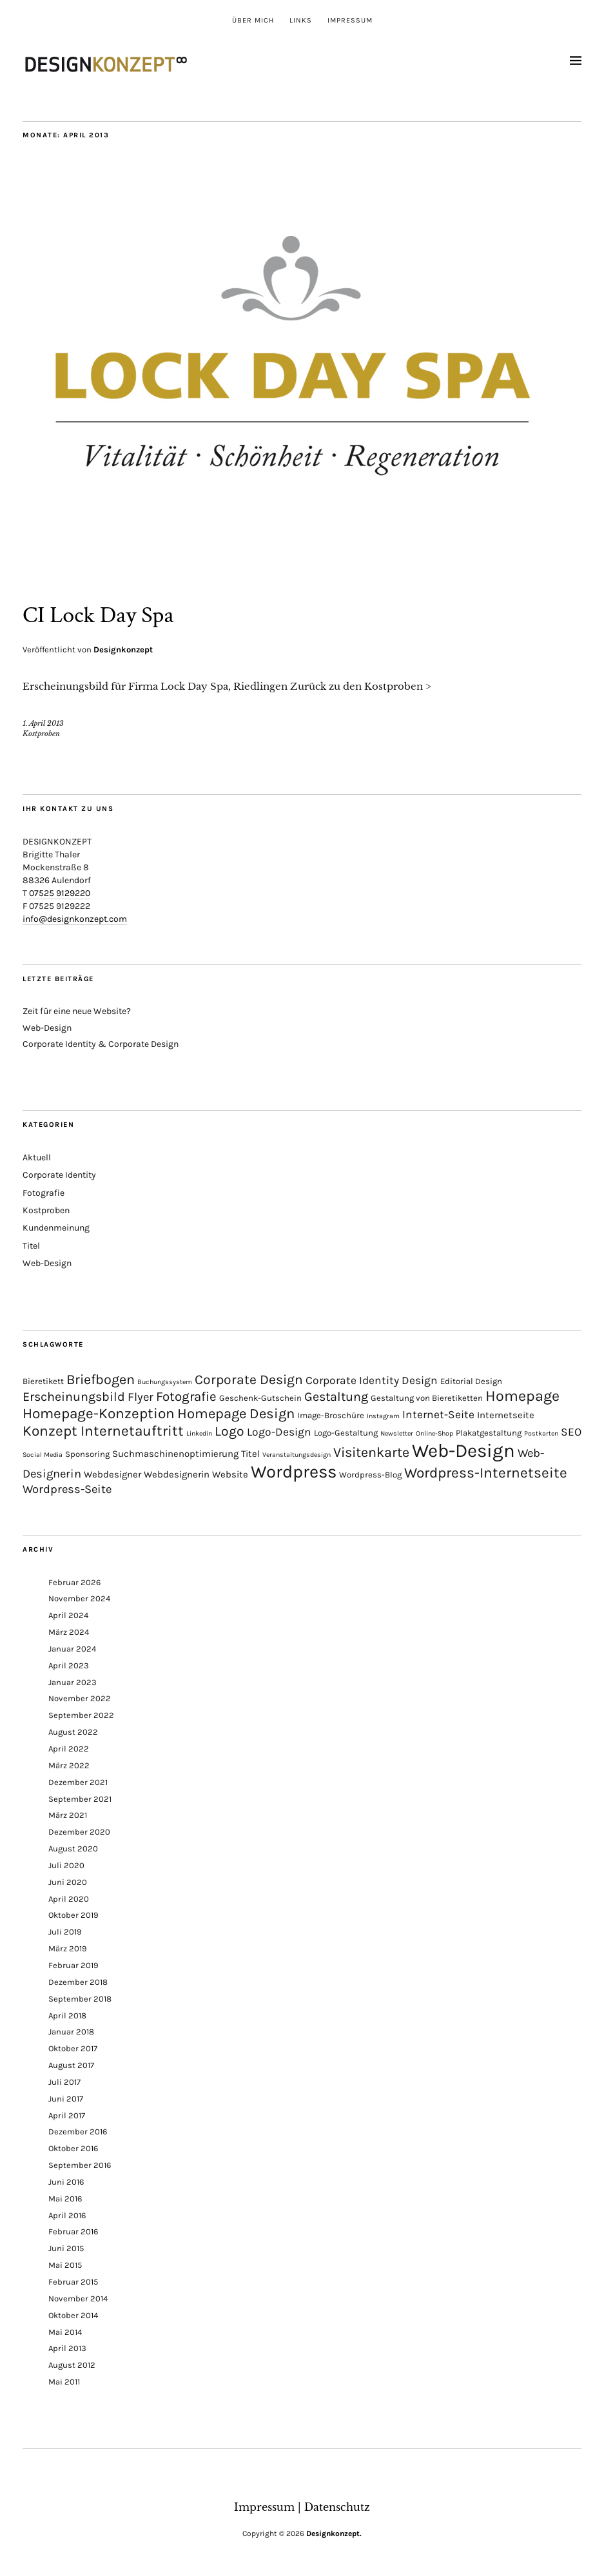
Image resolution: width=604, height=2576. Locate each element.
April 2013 (67, 2346)
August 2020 (73, 1846)
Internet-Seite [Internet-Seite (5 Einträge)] (438, 1412)
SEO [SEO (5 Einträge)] (571, 1429)
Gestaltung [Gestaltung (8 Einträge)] (336, 1394)
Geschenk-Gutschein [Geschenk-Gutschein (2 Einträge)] (260, 1396)
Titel (31, 1243)
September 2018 (80, 1996)
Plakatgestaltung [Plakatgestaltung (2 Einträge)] (488, 1431)
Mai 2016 (65, 2196)
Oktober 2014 (73, 2312)
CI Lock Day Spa (98, 615)
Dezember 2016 (77, 2129)
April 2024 (68, 1613)
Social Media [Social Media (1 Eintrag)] (43, 1453)
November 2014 (78, 2296)
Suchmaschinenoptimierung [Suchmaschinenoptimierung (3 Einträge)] (175, 1452)
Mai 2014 (65, 2329)
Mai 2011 (64, 2379)
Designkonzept (123, 647)
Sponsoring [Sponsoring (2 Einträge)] (87, 1452)
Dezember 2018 (78, 1979)
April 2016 (67, 2213)
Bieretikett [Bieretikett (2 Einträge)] (43, 1379)
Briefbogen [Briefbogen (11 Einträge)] (100, 1377)
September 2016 (79, 2163)
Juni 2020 (67, 1879)
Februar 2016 (73, 2229)
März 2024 (68, 1630)
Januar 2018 (71, 2029)
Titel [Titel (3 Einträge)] (250, 1452)
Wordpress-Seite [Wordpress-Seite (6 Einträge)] (67, 1487)
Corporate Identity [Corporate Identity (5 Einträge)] (352, 1378)
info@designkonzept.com (75, 917)
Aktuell (37, 1155)
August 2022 (73, 1730)
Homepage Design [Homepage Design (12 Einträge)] (236, 1411)
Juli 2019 (65, 1930)
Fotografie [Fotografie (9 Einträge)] (186, 1394)
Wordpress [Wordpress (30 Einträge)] (293, 1469)
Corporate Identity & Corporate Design (101, 1041)
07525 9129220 (59, 891)
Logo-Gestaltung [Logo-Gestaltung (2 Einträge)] (346, 1431)
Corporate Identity (59, 1172)
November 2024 (79, 1596)
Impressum (350, 20)
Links (300, 20)
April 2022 (68, 1746)
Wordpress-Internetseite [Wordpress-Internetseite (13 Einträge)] (485, 1470)
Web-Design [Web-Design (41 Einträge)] (463, 1448)
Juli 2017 (64, 2079)
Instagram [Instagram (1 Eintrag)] (383, 1414)
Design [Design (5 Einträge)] (420, 1378)
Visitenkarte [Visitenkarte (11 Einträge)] (371, 1450)
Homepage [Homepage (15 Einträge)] (522, 1394)
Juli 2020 (66, 1863)
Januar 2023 (72, 1679)
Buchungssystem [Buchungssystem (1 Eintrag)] (164, 1380)
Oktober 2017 (72, 2046)
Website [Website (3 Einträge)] (230, 1472)
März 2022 (69, 1763)
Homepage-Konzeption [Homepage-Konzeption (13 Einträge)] (99, 1411)
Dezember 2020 (79, 1830)
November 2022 (79, 1696)
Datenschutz (337, 2504)
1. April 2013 (43, 720)
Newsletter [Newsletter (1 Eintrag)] (396, 1431)
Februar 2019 (73, 1962)
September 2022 (81, 1713)
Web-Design (47, 1025)
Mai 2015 (65, 2263)
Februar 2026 (74, 1580)
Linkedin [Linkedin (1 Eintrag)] (199, 1431)
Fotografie (43, 1190)
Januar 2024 (72, 1646)
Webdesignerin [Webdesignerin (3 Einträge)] (176, 1472)
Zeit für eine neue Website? (77, 1009)
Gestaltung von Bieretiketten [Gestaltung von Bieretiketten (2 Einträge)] (427, 1396)
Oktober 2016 (73, 2146)
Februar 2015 (73, 2279)
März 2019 (67, 1946)
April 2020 (68, 1896)
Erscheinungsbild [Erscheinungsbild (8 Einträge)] (74, 1394)
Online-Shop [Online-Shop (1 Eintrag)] (434, 1431)
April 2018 (67, 2013)
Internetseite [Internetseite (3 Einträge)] (505, 1413)
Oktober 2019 (73, 1913)
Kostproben (41, 731)
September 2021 (80, 1796)
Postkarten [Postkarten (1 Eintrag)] (541, 1431)
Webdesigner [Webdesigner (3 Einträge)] (112, 1472)
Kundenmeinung (56, 1225)
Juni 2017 (65, 2096)
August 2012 (71, 2363)
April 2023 (68, 1663)
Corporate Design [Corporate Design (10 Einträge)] (249, 1377)
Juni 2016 (66, 2179)
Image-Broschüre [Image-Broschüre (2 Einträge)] (330, 1413)
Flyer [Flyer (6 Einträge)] (140, 1395)
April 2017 (66, 2113)
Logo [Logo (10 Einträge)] (229, 1429)
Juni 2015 (66, 2246)
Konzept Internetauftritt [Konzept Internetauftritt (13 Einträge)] (103, 1429)
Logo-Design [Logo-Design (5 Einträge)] (279, 1429)
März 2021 (67, 1813)
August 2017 (71, 2062)
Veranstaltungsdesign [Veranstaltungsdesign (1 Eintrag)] (296, 1453)
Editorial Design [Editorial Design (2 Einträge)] (471, 1379)
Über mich (253, 20)
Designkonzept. (334, 2530)
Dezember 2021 (78, 1779)
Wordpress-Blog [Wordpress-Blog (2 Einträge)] (370, 1473)
